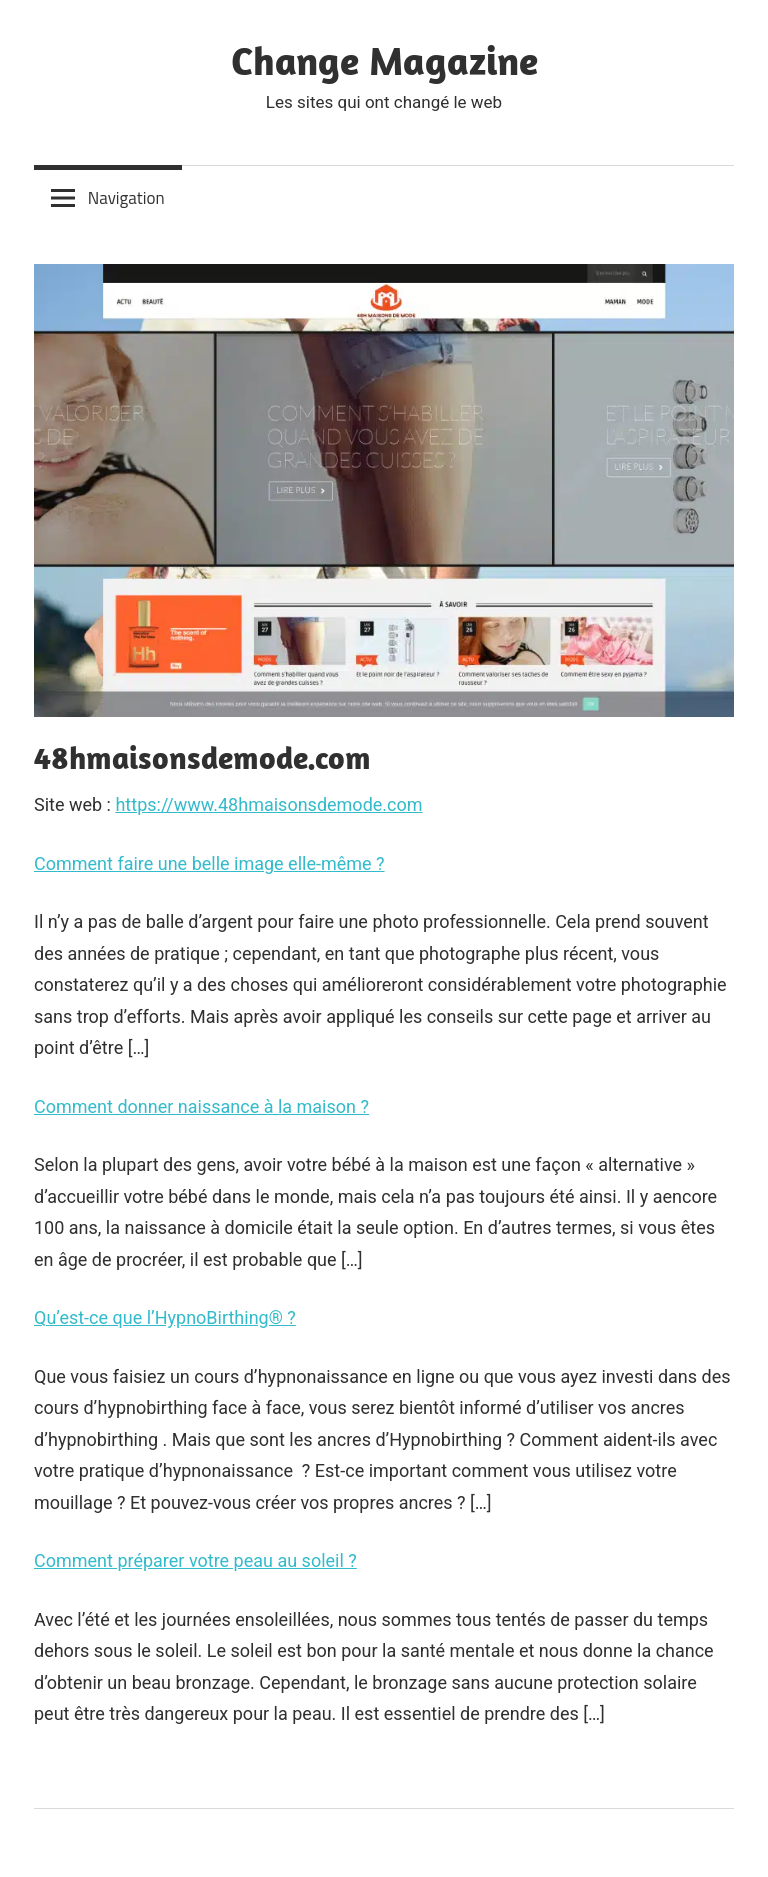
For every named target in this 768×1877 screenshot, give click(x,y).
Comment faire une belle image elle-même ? (209, 863)
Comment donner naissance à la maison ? (201, 1106)
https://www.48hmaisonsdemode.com (268, 804)
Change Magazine (384, 60)
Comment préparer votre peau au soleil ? (195, 1560)
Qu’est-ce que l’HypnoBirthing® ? (165, 1317)
